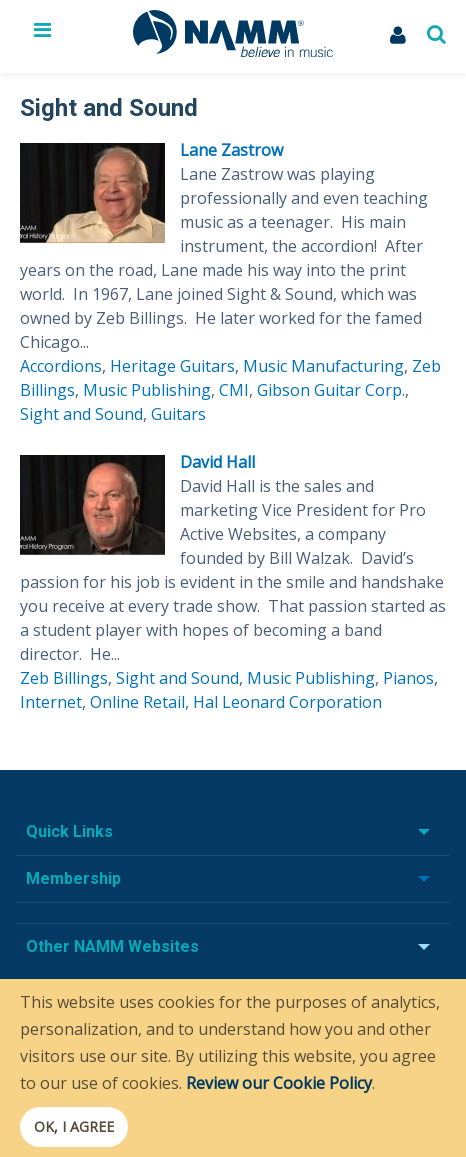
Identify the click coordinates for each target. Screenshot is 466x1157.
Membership (73, 878)
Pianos (408, 678)
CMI (234, 390)
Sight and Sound (81, 414)
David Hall (217, 462)
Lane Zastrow (231, 150)
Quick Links (69, 831)
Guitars (178, 414)
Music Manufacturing (323, 366)
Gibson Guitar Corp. (331, 390)
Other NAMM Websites (112, 946)
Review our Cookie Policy (279, 1083)
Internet (51, 702)
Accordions (61, 366)
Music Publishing (147, 390)
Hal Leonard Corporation (287, 702)
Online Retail (137, 702)
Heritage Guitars (172, 366)
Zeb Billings (64, 678)
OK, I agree (74, 1126)
